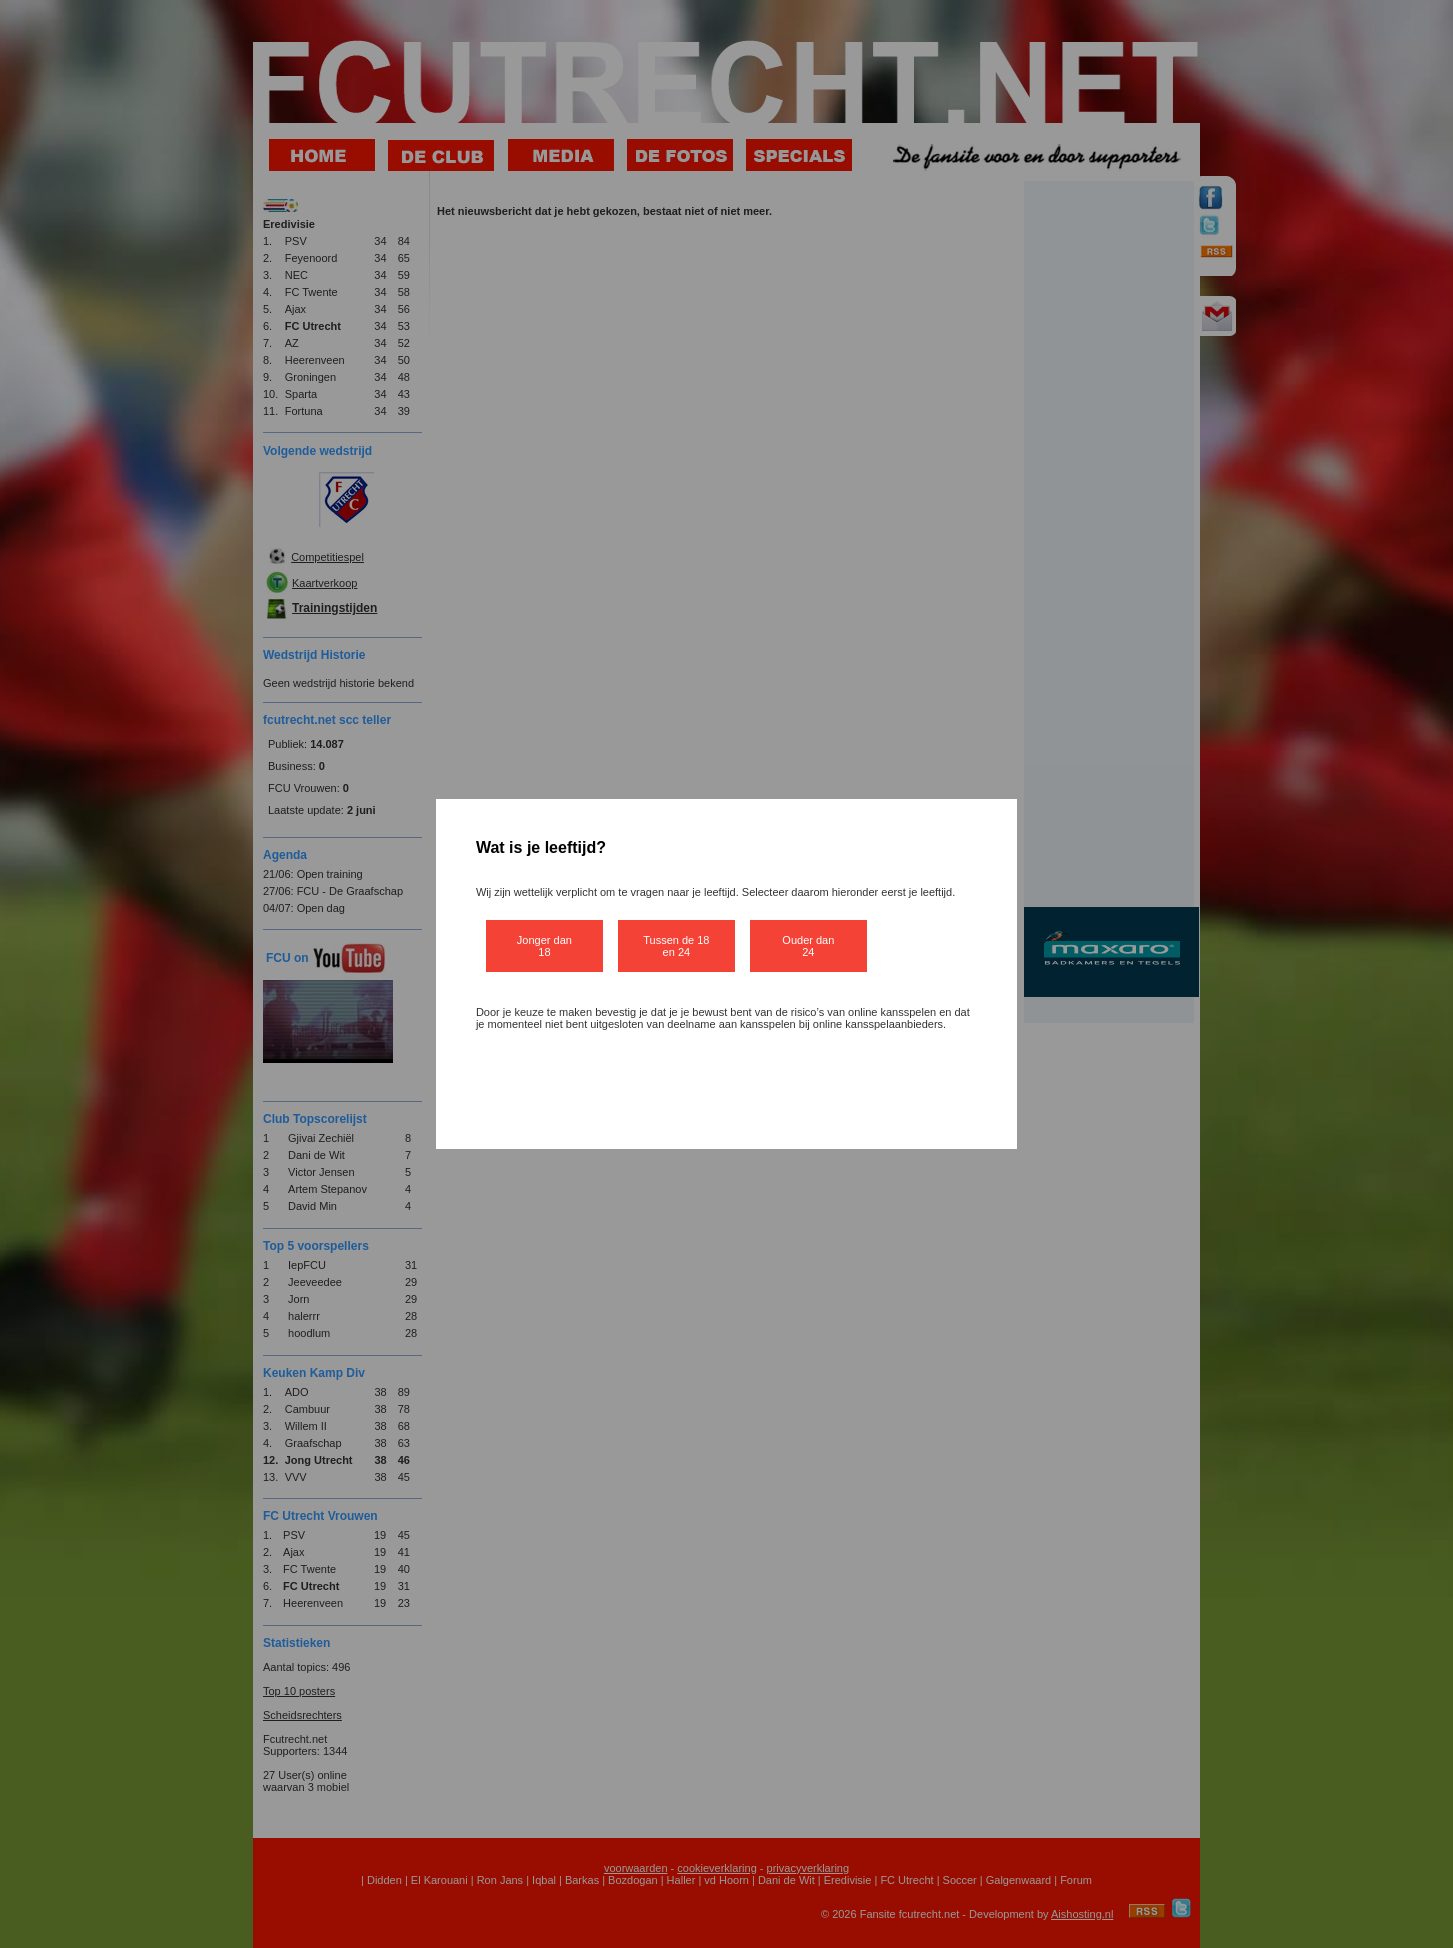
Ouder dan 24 (808, 946)
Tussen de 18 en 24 (676, 946)
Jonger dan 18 (544, 946)
